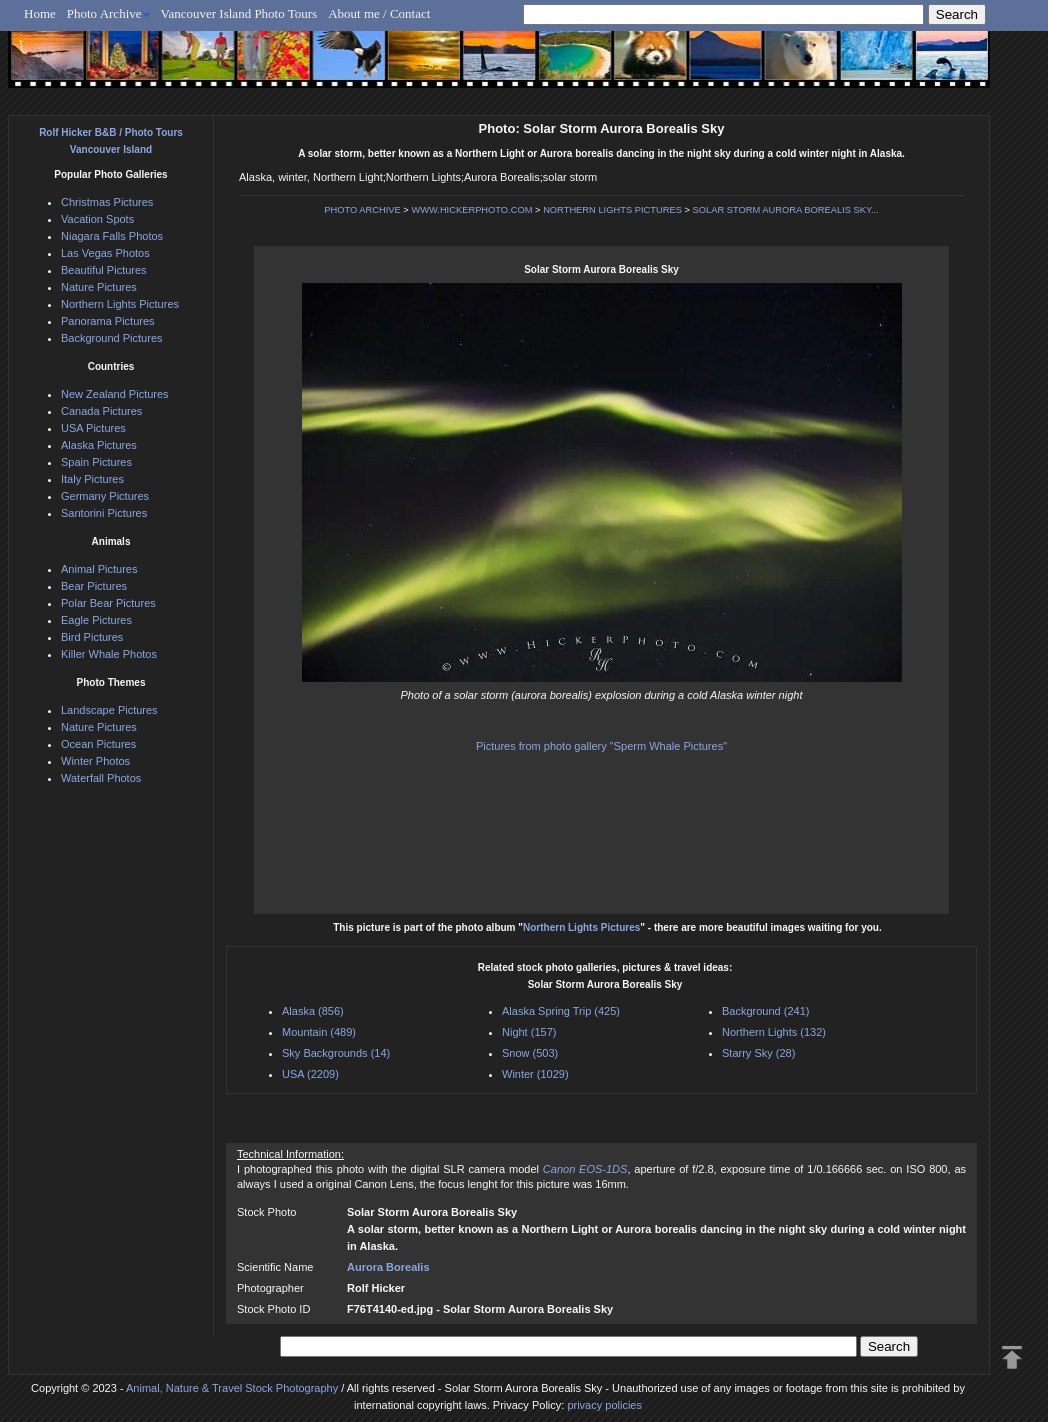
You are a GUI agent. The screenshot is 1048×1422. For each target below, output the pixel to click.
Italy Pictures (92, 479)
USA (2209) (310, 1074)
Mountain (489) (319, 1032)
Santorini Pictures (104, 513)
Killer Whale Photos (109, 654)
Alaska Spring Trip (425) (561, 1011)
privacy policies (604, 1405)
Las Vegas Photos (105, 253)
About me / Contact (379, 13)
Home (40, 13)
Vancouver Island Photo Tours (239, 13)
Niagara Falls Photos (112, 236)
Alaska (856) (313, 1011)
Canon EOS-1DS (585, 1169)
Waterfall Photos (101, 778)
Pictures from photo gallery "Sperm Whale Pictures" (601, 746)
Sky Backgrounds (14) (336, 1053)
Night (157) (529, 1032)
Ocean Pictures (98, 744)
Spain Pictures (96, 462)
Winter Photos (95, 761)
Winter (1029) (535, 1074)
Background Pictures (112, 338)
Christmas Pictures (107, 202)
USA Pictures (93, 428)
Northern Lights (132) (774, 1032)
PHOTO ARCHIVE (362, 210)
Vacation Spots (97, 219)
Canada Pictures (101, 411)
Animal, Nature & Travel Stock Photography (232, 1388)
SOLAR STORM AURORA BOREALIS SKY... (786, 210)
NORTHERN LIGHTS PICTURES (612, 210)
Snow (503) (530, 1053)
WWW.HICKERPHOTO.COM (471, 210)
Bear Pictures (94, 586)
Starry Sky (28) (758, 1053)
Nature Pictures (99, 287)
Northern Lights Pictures (581, 927)
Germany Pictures (105, 496)
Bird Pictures (92, 637)
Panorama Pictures (108, 321)
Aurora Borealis (388, 1267)
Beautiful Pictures (104, 270)
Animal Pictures (99, 569)
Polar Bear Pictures (108, 603)
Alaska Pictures (99, 445)
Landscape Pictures (109, 710)
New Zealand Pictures (115, 394)
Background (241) (765, 1011)
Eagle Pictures (96, 620)
